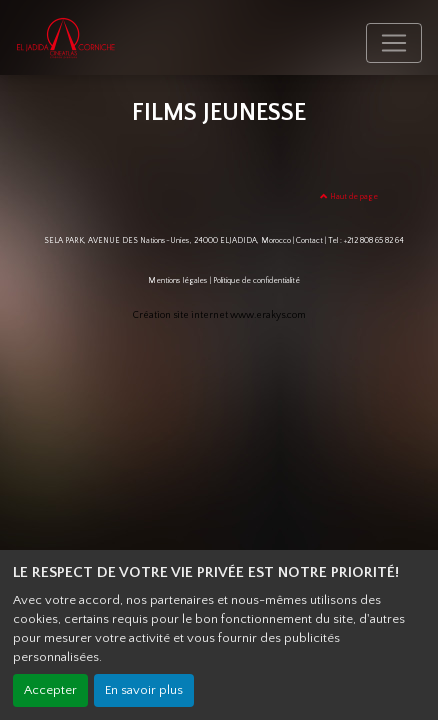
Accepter (50, 690)
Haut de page (349, 196)
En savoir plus (144, 690)
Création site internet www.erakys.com (219, 315)
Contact (309, 240)
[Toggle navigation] (394, 43)
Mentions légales (178, 280)
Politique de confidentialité (256, 280)
